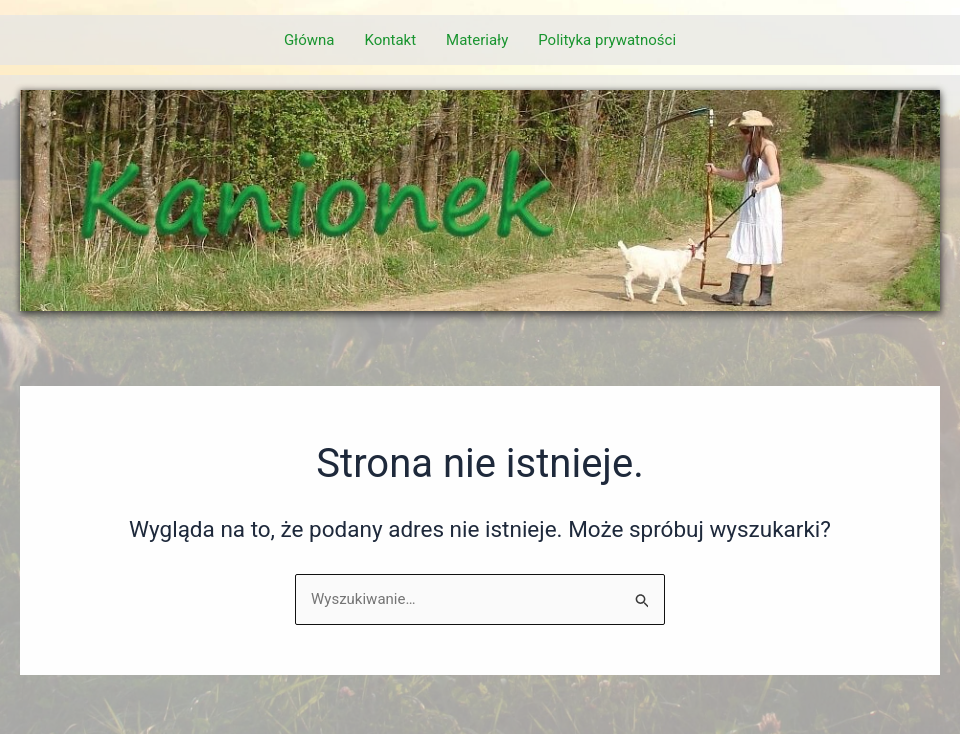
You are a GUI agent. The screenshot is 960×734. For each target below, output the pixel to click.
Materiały (477, 40)
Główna (309, 40)
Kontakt (390, 40)
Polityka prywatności (607, 40)
